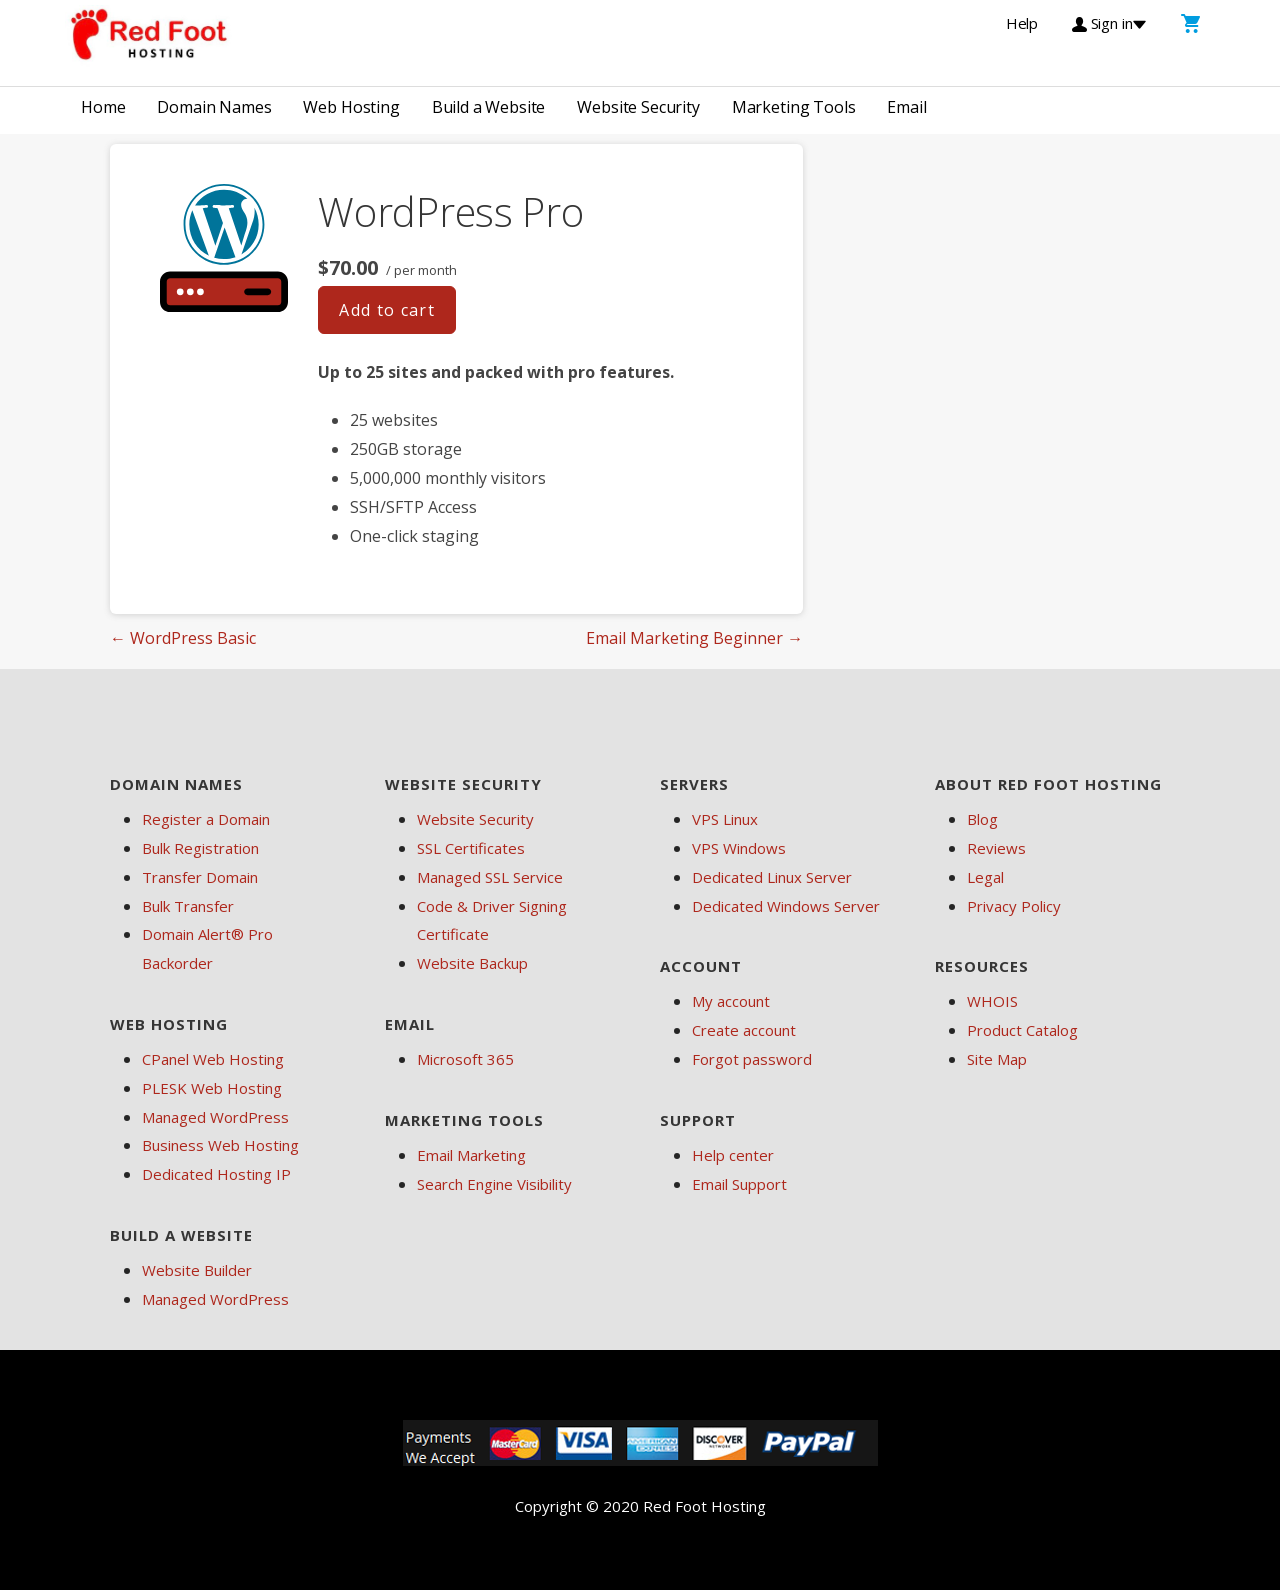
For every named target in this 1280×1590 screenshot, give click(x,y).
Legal (985, 877)
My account (731, 1001)
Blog (982, 819)
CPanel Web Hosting (213, 1059)
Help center (733, 1155)
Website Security (638, 107)
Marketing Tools (794, 107)
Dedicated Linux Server (772, 877)
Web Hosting (351, 107)
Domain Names (214, 107)
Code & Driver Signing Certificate (492, 920)
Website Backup (472, 963)
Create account (744, 1030)
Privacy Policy (1014, 906)
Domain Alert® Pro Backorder (207, 948)
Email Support (739, 1184)
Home (103, 107)
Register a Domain (206, 819)
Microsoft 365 (465, 1059)
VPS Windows (739, 848)
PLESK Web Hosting (212, 1088)
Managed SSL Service (490, 877)
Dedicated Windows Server (786, 906)
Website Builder (197, 1270)
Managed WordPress (215, 1117)
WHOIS (992, 1001)
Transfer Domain (200, 877)
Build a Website (489, 107)
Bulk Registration (200, 848)
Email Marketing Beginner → (694, 638)
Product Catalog (1022, 1030)
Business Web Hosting (220, 1145)
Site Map (997, 1059)
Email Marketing (471, 1155)
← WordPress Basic (183, 638)
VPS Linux (725, 819)
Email (906, 107)
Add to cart (387, 310)
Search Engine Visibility (494, 1184)
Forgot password (752, 1059)
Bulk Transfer (188, 906)
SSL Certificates (471, 848)
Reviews (996, 848)
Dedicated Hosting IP (216, 1174)
